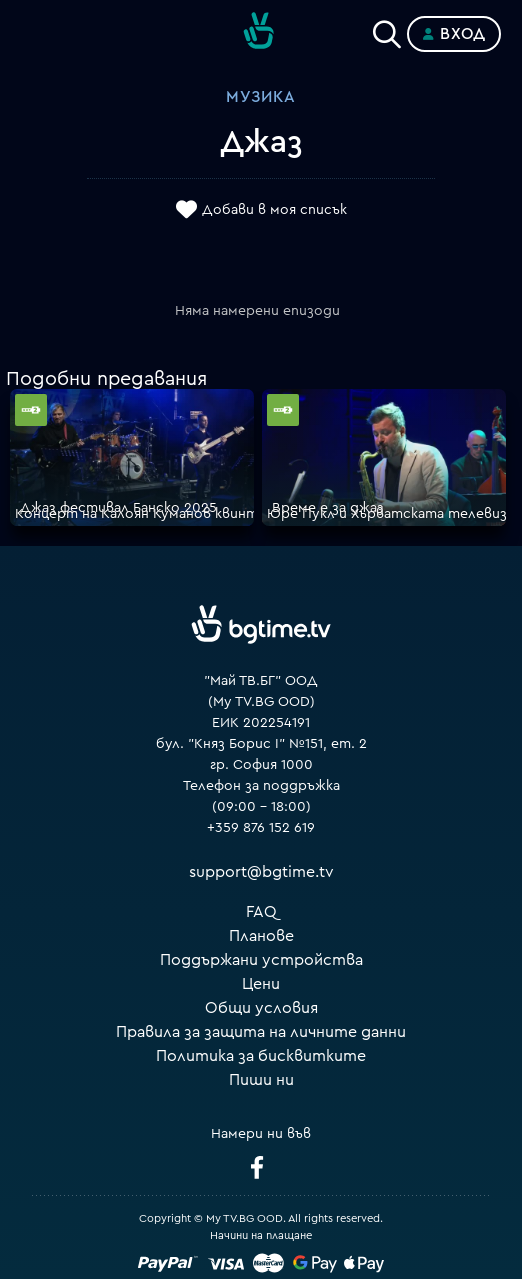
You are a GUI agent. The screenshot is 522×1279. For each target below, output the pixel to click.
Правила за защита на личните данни (261, 1032)
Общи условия (261, 1008)
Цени (261, 984)
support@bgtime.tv (261, 872)
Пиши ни (261, 1080)
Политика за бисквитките (261, 1056)
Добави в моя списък (274, 210)
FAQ (261, 912)
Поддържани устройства (261, 960)
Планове (261, 936)
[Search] (387, 30)
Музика (261, 97)
